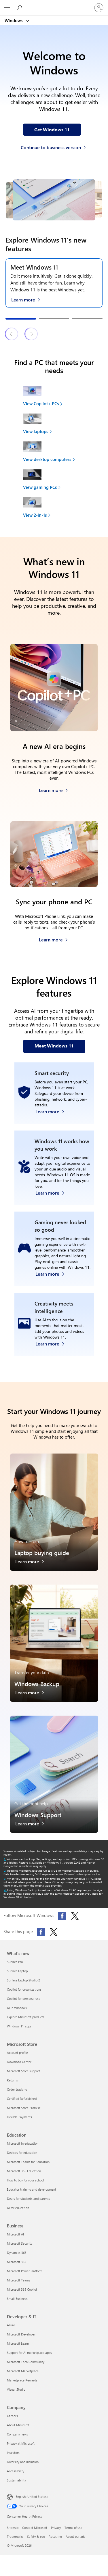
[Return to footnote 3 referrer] (5, 1878)
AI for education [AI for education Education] (18, 2208)
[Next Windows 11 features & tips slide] (31, 334)
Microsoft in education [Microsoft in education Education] (22, 2143)
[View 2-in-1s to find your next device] (55, 507)
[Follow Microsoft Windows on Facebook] (62, 1916)
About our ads (75, 2536)
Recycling (55, 2536)
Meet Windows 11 (34, 267)
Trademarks (15, 2536)
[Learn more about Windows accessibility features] (53, 1191)
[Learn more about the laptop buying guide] (33, 1563)
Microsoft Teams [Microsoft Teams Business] (18, 2280)
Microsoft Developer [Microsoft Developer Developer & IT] (21, 2334)
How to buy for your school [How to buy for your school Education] (25, 2180)
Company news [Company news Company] (17, 2434)
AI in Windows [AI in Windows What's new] (17, 2008)
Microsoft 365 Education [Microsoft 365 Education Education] (24, 2171)
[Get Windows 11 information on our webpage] (52, 130)
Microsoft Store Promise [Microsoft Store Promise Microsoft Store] (24, 2108)
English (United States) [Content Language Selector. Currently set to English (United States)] (32, 2496)
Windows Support (37, 1814)
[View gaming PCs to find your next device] (55, 479)
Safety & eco (36, 2536)
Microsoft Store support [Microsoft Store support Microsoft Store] (23, 2071)
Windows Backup (36, 1683)
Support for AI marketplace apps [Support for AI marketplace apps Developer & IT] (29, 2352)
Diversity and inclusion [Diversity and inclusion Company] (23, 2462)
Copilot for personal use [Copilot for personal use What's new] (23, 1998)
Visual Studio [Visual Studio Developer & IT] (16, 2389)
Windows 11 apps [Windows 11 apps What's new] (19, 2026)
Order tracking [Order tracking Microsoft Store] (17, 2089)
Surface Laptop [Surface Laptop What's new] (17, 1971)
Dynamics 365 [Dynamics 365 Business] (16, 2252)
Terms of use (73, 2527)
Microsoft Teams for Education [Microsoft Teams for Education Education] (28, 2162)
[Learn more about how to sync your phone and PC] (53, 938)
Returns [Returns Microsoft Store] (12, 2080)
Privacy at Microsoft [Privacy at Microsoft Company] (21, 2443)
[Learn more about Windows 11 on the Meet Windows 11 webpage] (29, 299)
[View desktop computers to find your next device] (55, 451)
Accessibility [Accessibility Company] (15, 2471)
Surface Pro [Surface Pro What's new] (15, 1962)
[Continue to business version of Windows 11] (54, 146)
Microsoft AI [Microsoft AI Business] (15, 2234)
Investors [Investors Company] (13, 2452)
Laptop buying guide (41, 1552)
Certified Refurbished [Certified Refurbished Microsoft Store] (22, 2098)
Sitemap (12, 2527)
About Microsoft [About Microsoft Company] (18, 2425)
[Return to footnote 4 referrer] (5, 1890)
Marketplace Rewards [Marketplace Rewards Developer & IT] (22, 2380)
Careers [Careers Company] (12, 2416)
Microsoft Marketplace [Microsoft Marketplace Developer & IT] (23, 2371)
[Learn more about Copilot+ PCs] (53, 789)
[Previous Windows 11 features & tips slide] (11, 334)
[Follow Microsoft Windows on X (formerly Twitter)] (74, 1916)
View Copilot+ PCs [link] (41, 403)
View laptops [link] (35, 431)
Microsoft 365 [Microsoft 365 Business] (16, 2262)
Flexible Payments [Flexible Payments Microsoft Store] (19, 2117)
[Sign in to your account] (99, 8)
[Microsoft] (54, 4)
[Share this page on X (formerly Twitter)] (53, 1932)
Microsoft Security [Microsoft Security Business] (19, 2243)
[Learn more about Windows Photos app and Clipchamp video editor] (53, 1342)
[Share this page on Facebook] (41, 1932)
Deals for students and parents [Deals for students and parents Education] (28, 2198)
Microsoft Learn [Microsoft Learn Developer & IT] (18, 2343)
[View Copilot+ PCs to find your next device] (55, 395)
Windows (14, 20)
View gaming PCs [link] (40, 487)
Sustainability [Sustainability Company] (16, 2480)
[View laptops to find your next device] (55, 423)
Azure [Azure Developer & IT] (11, 2325)
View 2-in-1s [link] (35, 515)
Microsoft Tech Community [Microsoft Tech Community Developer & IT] (25, 2362)
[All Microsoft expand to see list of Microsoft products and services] (7, 8)
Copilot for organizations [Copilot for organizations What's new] (24, 1989)
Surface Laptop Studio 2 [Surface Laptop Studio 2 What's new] (23, 1980)
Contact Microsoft (34, 2527)
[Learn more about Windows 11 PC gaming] (53, 1272)
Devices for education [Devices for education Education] (22, 2152)
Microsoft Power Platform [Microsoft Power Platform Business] (24, 2271)
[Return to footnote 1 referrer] (5, 1859)
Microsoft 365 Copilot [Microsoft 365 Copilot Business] (22, 2289)
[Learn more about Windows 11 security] (53, 1110)
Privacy (56, 2527)
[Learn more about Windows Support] (33, 1825)
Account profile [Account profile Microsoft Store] (17, 2052)
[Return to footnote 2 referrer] (5, 1870)
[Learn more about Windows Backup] (33, 1694)
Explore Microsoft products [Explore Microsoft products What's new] (25, 2017)
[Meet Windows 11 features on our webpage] (54, 1046)
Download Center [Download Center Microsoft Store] (19, 2062)
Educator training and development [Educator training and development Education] (31, 2189)
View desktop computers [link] (47, 459)
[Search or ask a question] (20, 7)
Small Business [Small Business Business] (17, 2298)
